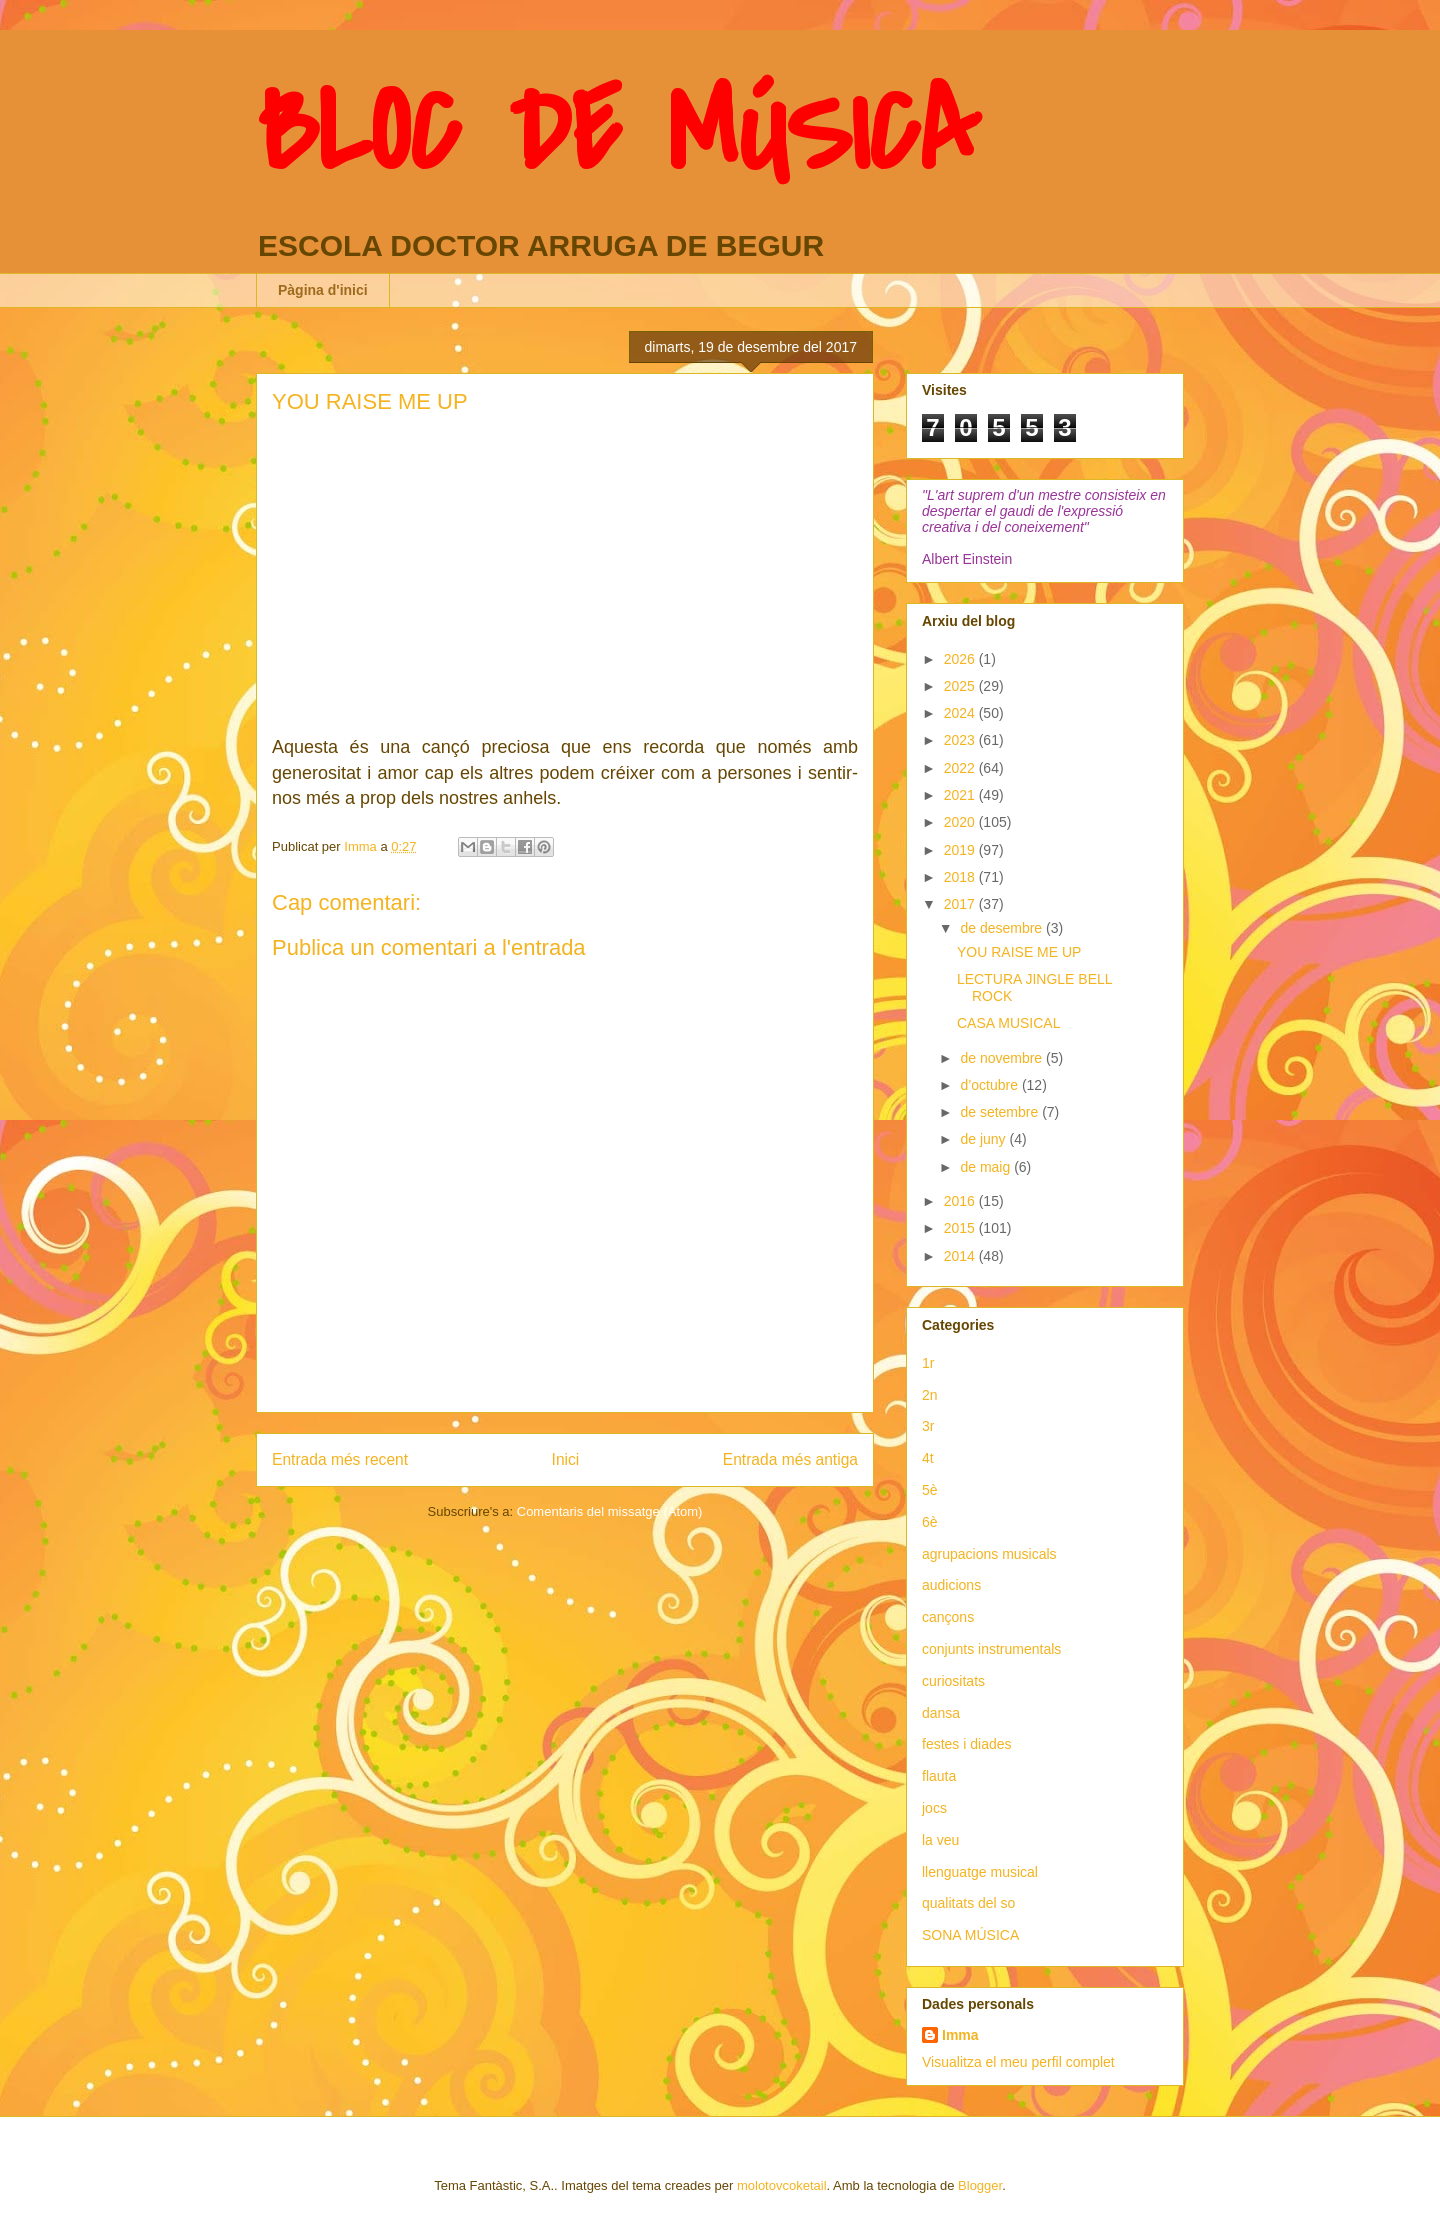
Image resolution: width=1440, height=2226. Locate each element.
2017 (961, 904)
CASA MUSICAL (1008, 1023)
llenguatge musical (980, 1872)
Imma (960, 2035)
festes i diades (967, 1744)
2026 (961, 659)
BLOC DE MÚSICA (617, 133)
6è (930, 1522)
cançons (948, 1617)
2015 (961, 1228)
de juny (984, 1139)
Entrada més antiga (790, 1459)
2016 (961, 1201)
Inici (566, 1459)
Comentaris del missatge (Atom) (610, 1511)
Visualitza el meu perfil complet (1018, 2062)
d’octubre (990, 1085)
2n (930, 1395)
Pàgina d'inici (323, 290)
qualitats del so (968, 1903)
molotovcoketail (782, 2185)
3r (928, 1426)
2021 (961, 795)
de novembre (1003, 1058)
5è (930, 1490)
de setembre (1001, 1112)
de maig (987, 1167)
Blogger (980, 2185)
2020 (961, 822)
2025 (961, 686)
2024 (961, 713)
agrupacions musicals (989, 1554)
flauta (939, 1776)
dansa (941, 1713)
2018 (961, 877)
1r (928, 1363)
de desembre (1003, 928)
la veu (940, 1840)
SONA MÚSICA (970, 1935)
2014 (961, 1256)
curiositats (953, 1681)
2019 (961, 850)
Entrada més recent (340, 1459)
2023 (961, 740)
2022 (961, 768)
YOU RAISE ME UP (1019, 952)
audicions (951, 1585)
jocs (934, 1808)
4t (928, 1458)
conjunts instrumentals (991, 1649)
